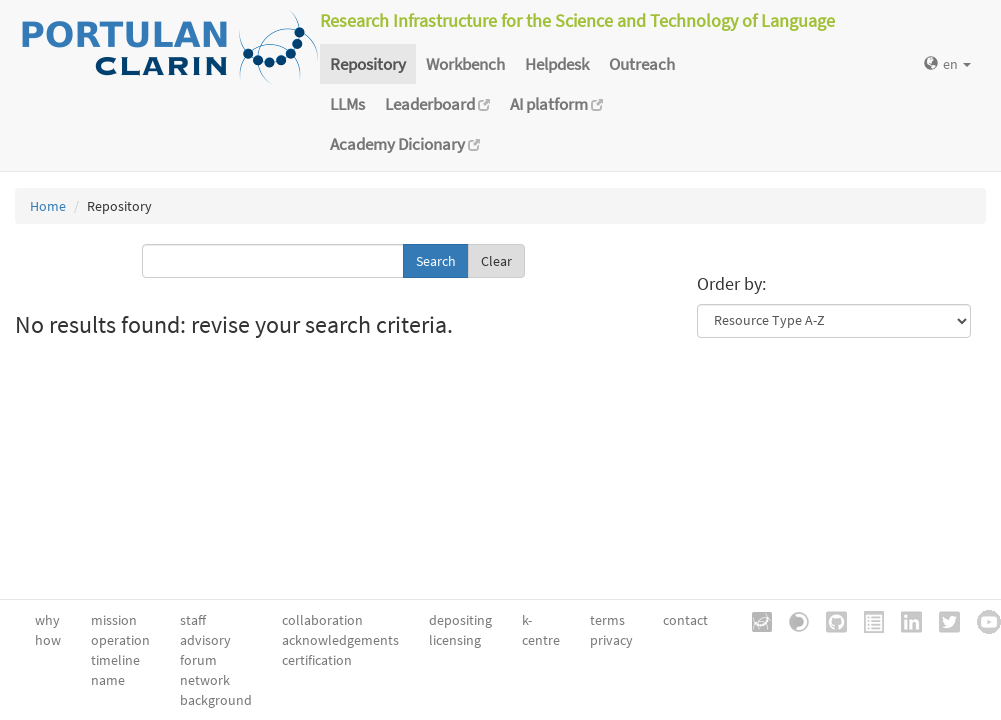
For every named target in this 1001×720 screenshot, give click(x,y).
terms (607, 620)
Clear (496, 261)
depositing (460, 620)
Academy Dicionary (405, 144)
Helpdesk (557, 64)
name (108, 680)
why (47, 620)
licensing (455, 640)
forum (198, 660)
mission (114, 620)
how (48, 640)
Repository (368, 64)
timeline (115, 660)
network (205, 680)
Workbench (465, 64)
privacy (611, 640)
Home (48, 206)
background (216, 700)
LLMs (347, 104)
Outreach (642, 64)
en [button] (947, 64)
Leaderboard (437, 104)
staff (193, 620)
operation (120, 640)
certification (317, 660)
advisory (205, 640)
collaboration (322, 620)
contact (685, 620)
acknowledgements (340, 640)
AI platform (556, 104)
